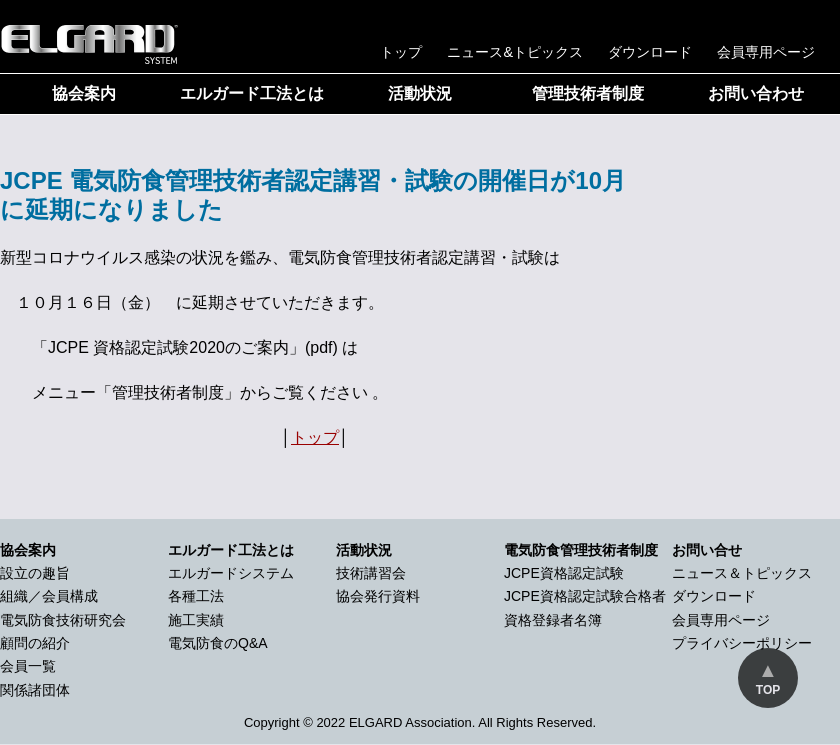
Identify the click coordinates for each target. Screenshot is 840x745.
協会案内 (84, 93)
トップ (401, 52)
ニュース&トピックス (515, 52)
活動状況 (420, 93)
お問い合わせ (756, 93)
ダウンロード (650, 52)
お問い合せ (707, 550)
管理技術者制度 (588, 93)
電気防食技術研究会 (63, 620)
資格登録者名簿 (553, 620)
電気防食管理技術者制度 (581, 550)
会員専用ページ (766, 52)
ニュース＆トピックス (742, 573)
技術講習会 (371, 573)
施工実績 (196, 620)
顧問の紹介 (35, 643)
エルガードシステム (231, 573)
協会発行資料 (378, 596)
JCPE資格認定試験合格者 (585, 596)
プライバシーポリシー (742, 643)
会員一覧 (28, 666)
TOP (768, 690)
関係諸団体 (35, 690)
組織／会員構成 (49, 596)
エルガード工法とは (252, 93)
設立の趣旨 (35, 573)
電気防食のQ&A (218, 643)
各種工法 (196, 596)
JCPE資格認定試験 (564, 573)
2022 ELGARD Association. (395, 722)
